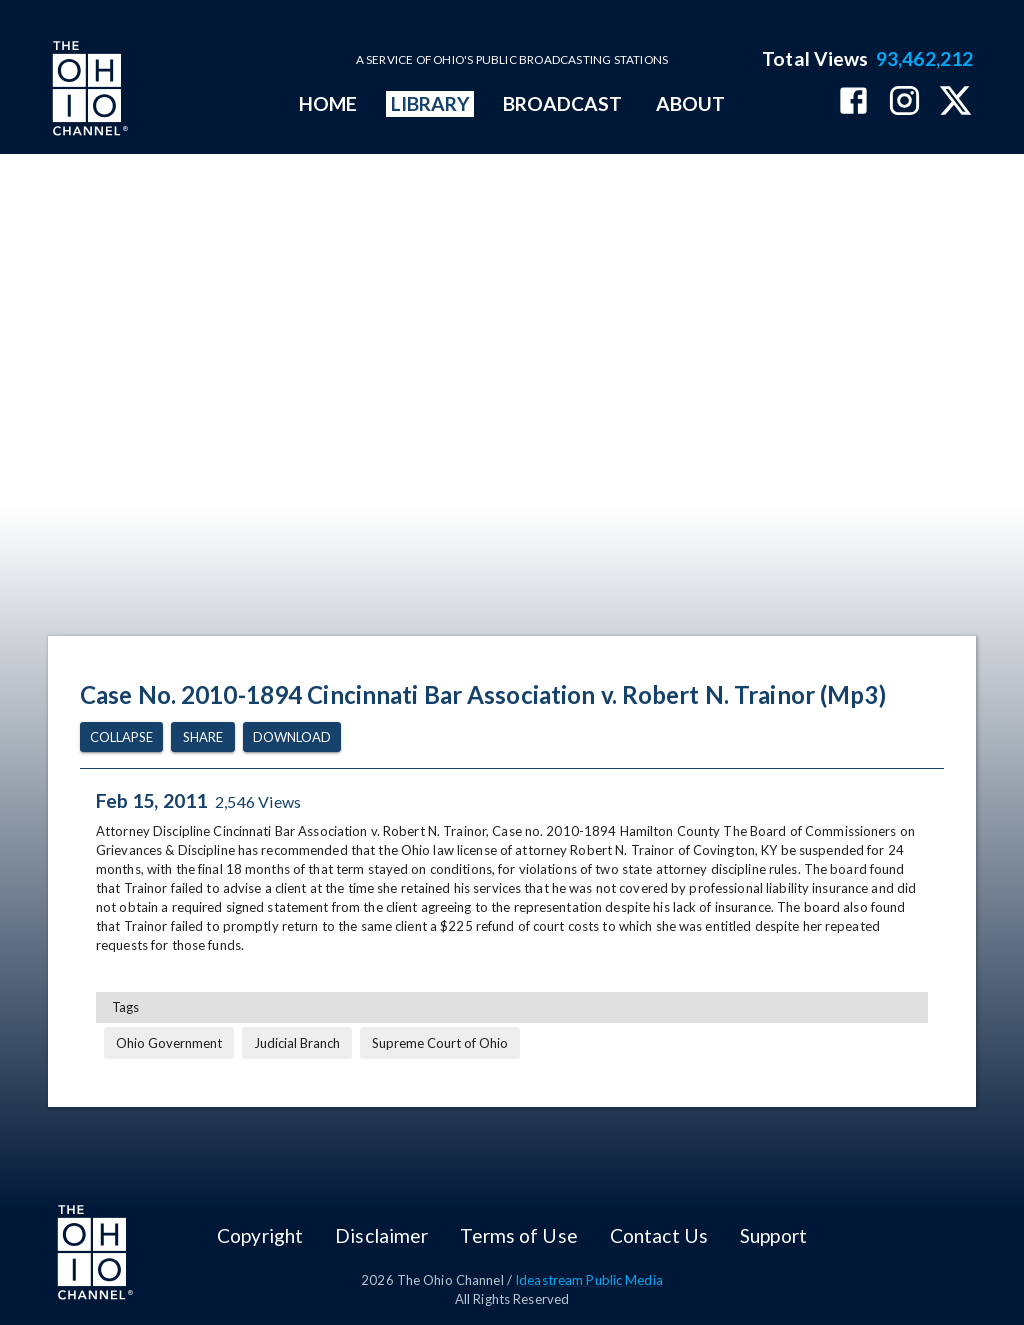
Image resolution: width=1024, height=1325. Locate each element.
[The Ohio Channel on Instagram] (904, 102)
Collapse (121, 737)
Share (203, 737)
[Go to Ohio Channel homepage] (88, 91)
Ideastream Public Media (589, 1280)
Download (292, 737)
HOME (328, 103)
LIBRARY (430, 103)
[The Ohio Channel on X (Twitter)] (955, 102)
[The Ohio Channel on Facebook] (853, 102)
